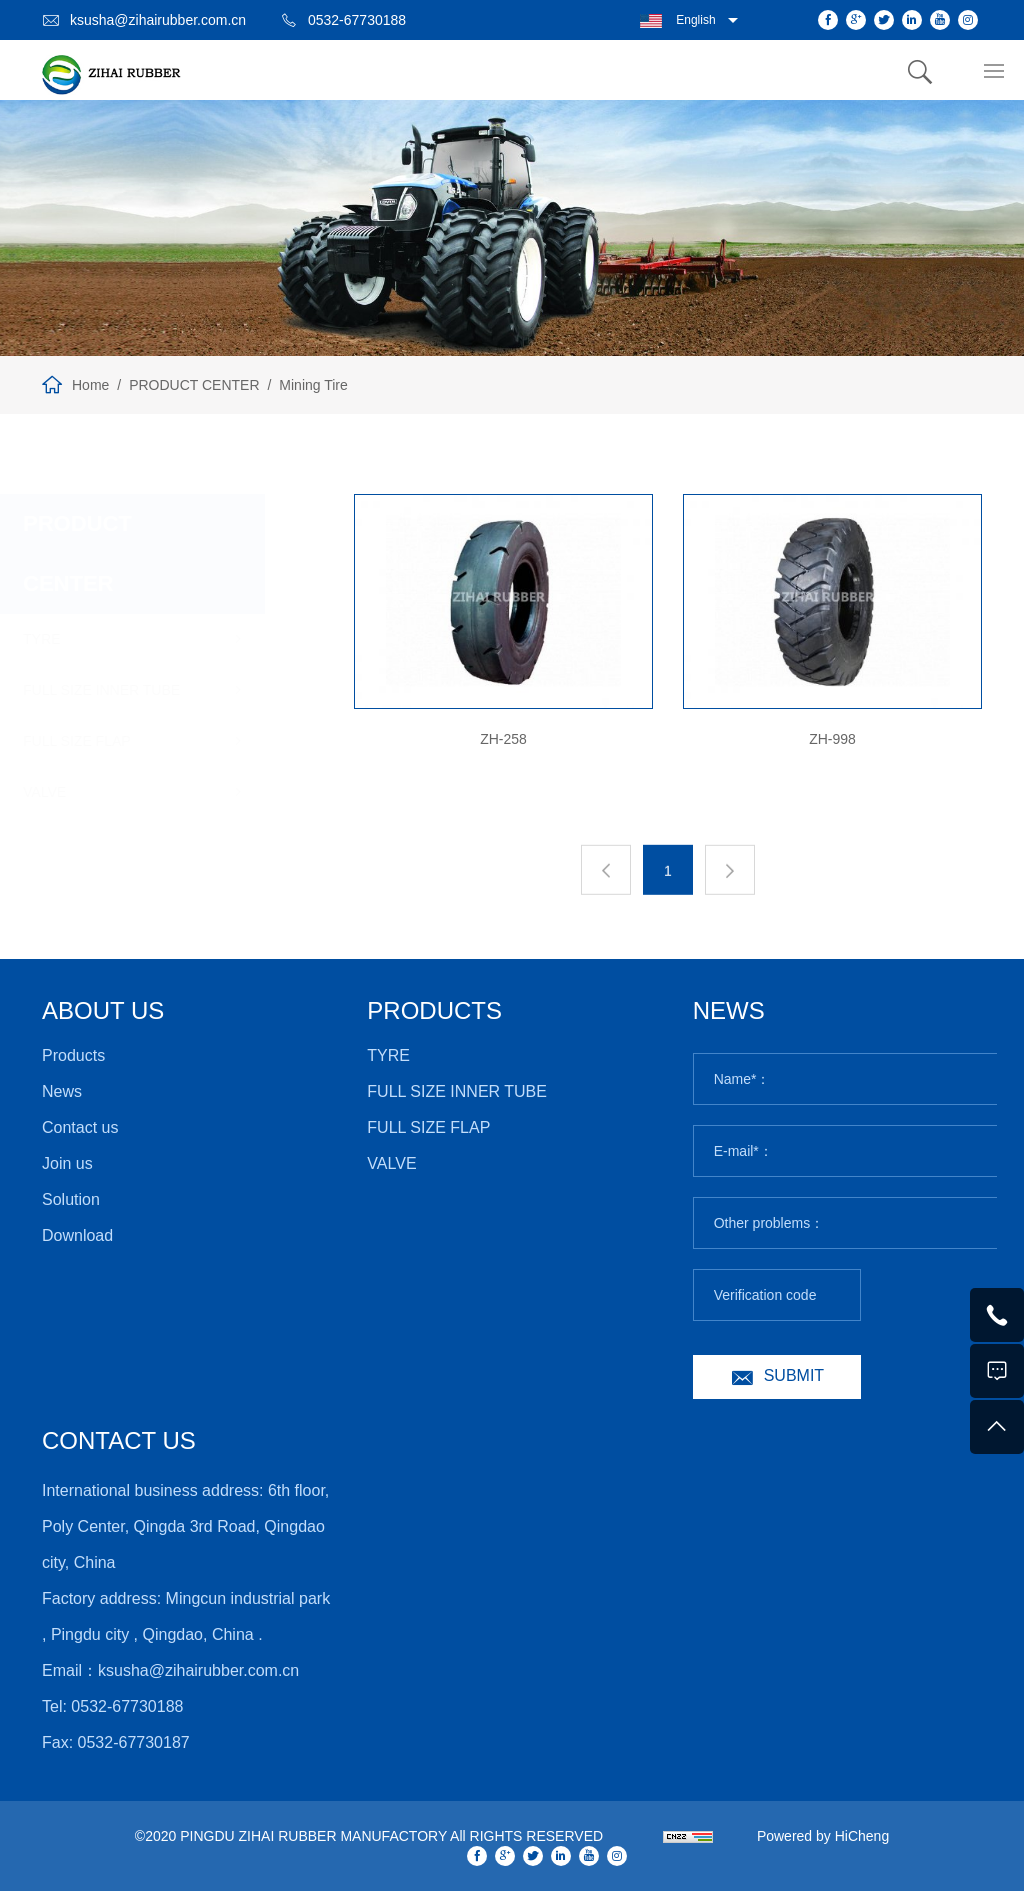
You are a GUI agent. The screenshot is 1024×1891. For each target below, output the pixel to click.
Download (77, 1235)
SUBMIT (794, 1375)
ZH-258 (505, 739)
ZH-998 (834, 739)
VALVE (102, 792)
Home (90, 385)
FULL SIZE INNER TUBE (159, 690)
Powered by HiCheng (823, 1836)
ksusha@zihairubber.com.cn (158, 20)
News (62, 1091)
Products (73, 1055)
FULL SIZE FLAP (135, 741)
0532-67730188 (357, 20)
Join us (67, 1163)
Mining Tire (313, 385)
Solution (71, 1199)
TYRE (99, 639)
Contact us (80, 1127)
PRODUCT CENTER (194, 385)
